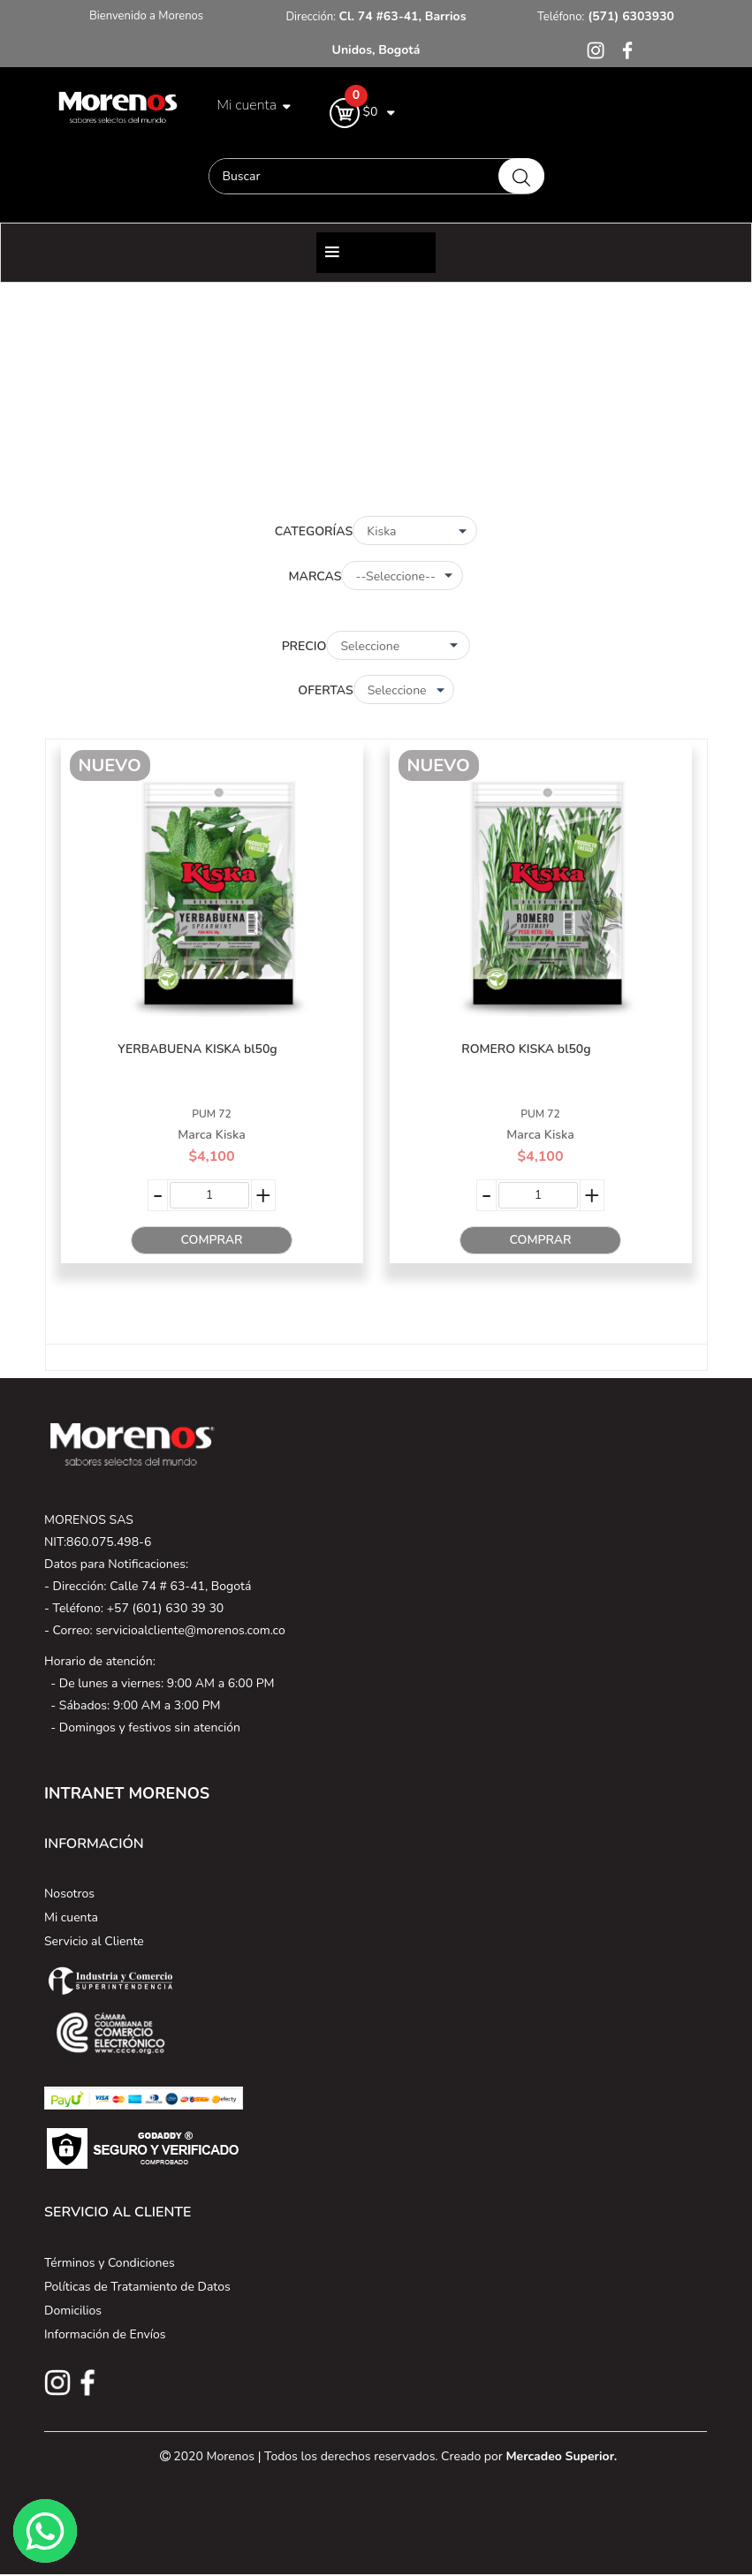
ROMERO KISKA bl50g (525, 1049)
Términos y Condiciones (109, 2262)
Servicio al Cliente (94, 1941)
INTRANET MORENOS (126, 1793)
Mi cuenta (71, 1917)
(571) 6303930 (629, 16)
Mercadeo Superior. (561, 2456)
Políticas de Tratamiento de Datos (137, 2286)
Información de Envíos (105, 2334)
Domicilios (73, 2310)
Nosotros (69, 1893)
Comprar (211, 1239)
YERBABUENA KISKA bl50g (197, 1049)
